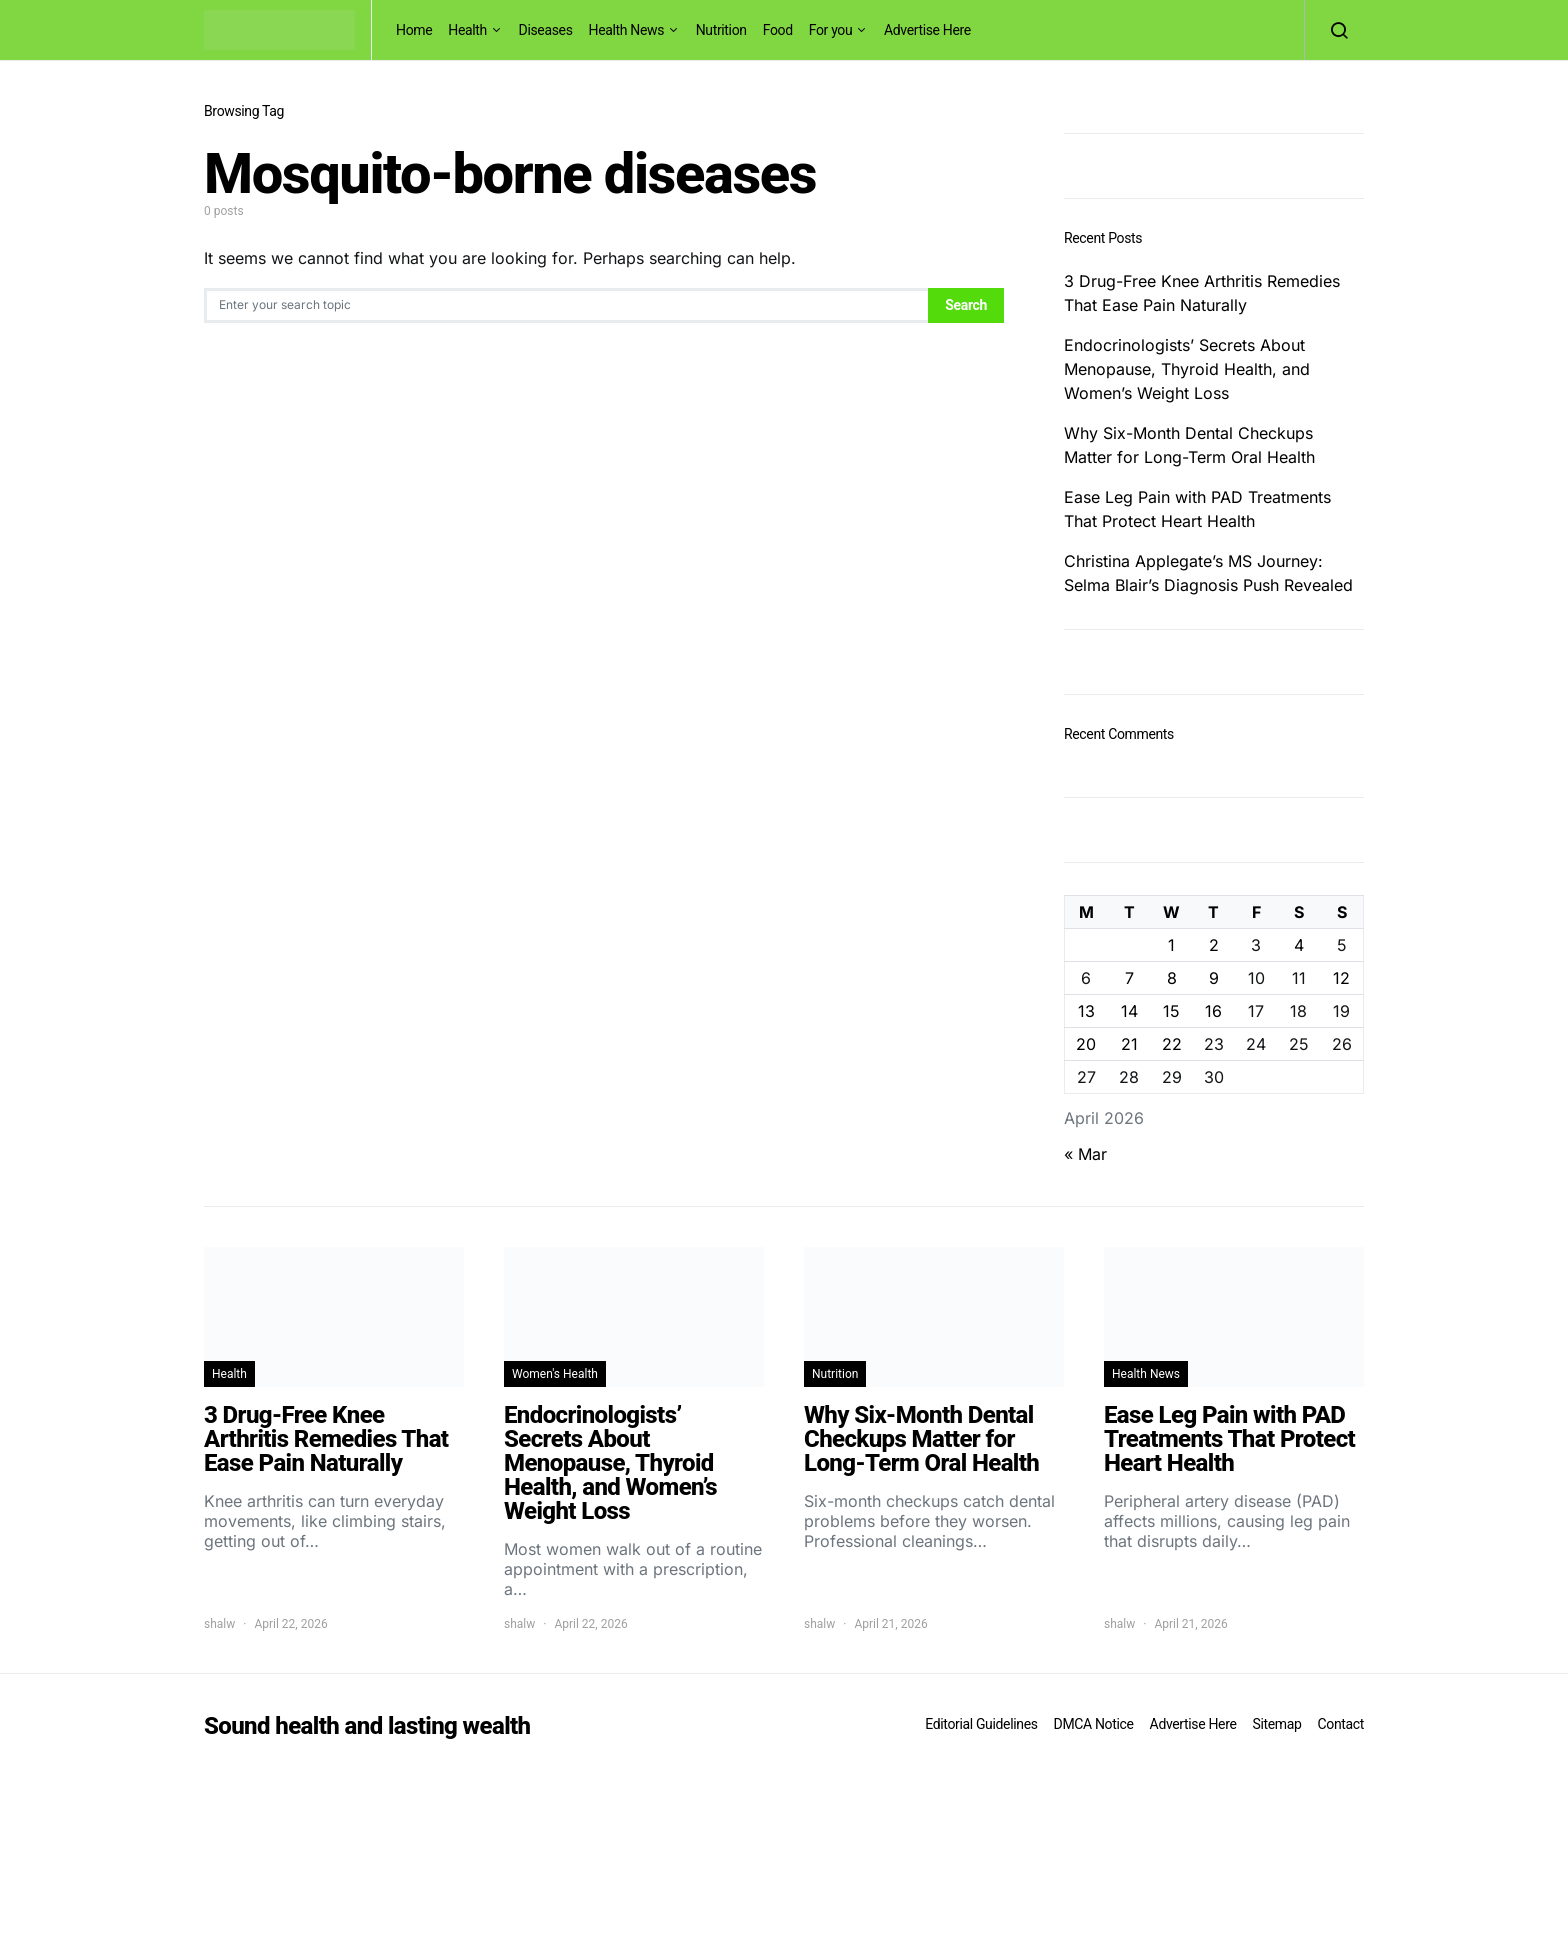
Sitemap (1276, 1724)
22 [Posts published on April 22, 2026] (1172, 1044)
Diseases (546, 30)
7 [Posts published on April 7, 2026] (1129, 978)
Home (414, 30)
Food (778, 30)
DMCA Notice (1094, 1724)
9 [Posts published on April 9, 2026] (1214, 978)
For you (831, 30)
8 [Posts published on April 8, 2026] (1172, 978)
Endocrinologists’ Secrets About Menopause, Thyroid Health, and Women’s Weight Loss (1187, 369)
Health (467, 30)
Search (966, 305)
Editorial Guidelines (981, 1724)
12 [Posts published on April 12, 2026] (1341, 978)
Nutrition (721, 30)
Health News (627, 30)
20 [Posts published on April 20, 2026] (1086, 1044)
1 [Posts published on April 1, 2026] (1171, 945)
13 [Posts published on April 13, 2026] (1086, 1011)
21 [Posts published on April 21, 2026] (1129, 1044)
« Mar (1085, 1154)
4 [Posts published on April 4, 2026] (1299, 945)
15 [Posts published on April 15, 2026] (1171, 1011)
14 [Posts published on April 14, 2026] (1129, 1011)
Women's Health (555, 1374)
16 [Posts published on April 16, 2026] (1213, 1011)
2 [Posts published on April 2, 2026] (1214, 945)
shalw (219, 1624)
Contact (1341, 1724)
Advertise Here (927, 30)
